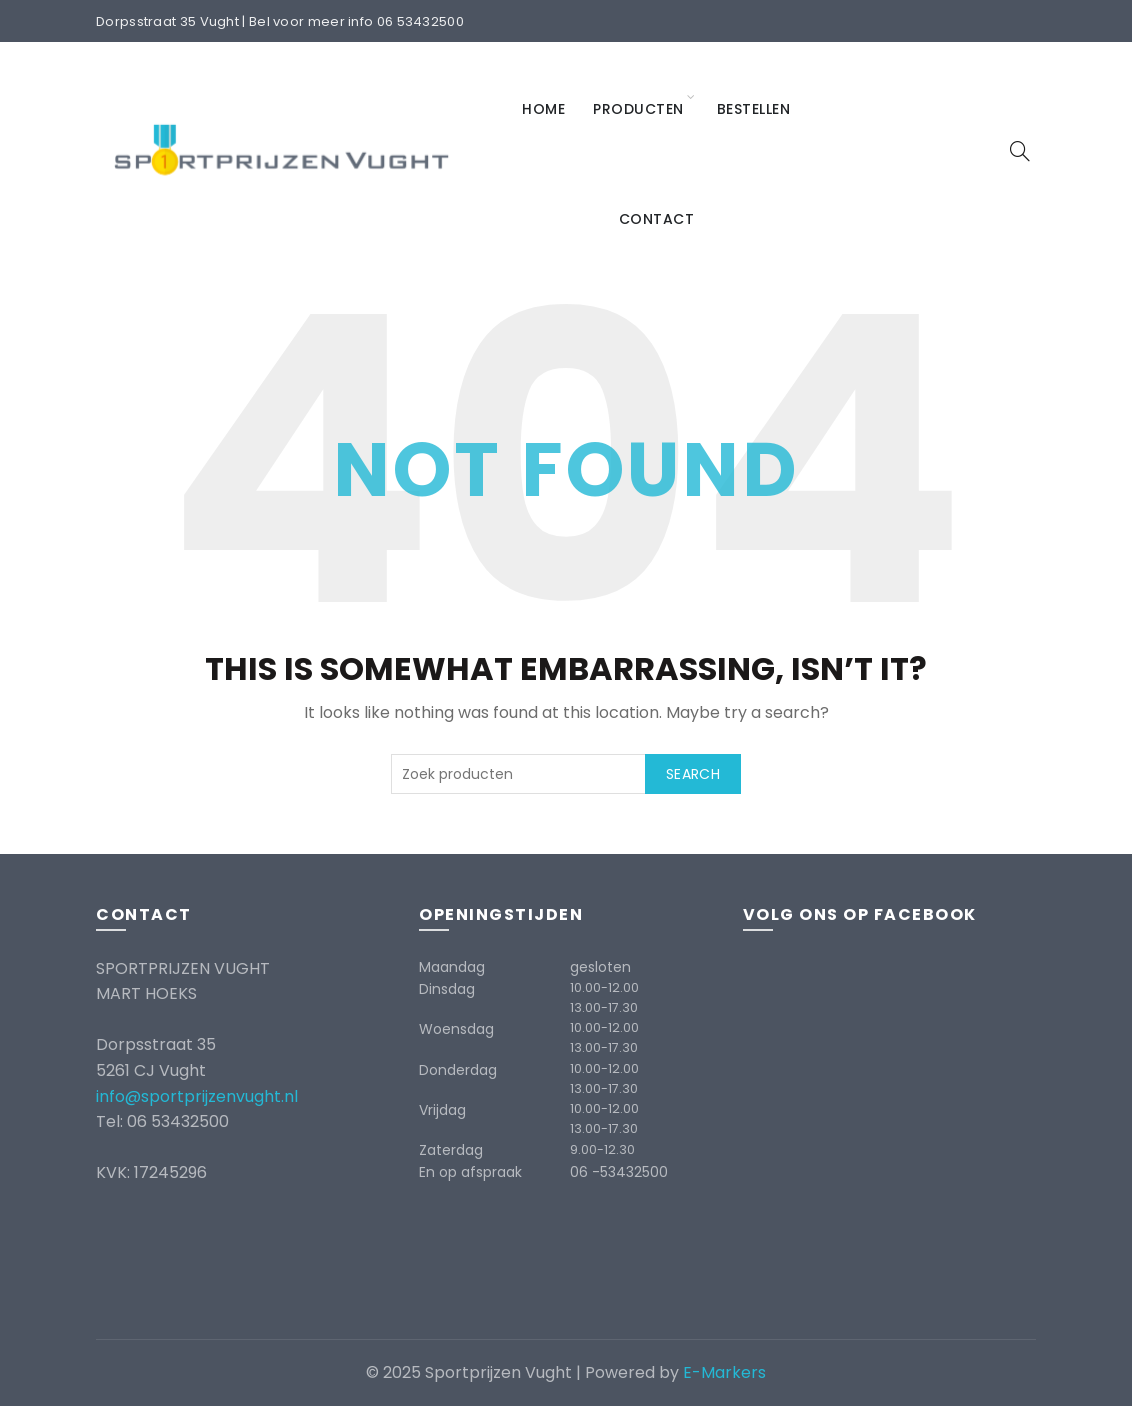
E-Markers (724, 1372)
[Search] (1020, 151)
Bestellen (754, 109)
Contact (657, 219)
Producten (638, 109)
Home (543, 109)
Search (693, 774)
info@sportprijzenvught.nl (197, 1096)
